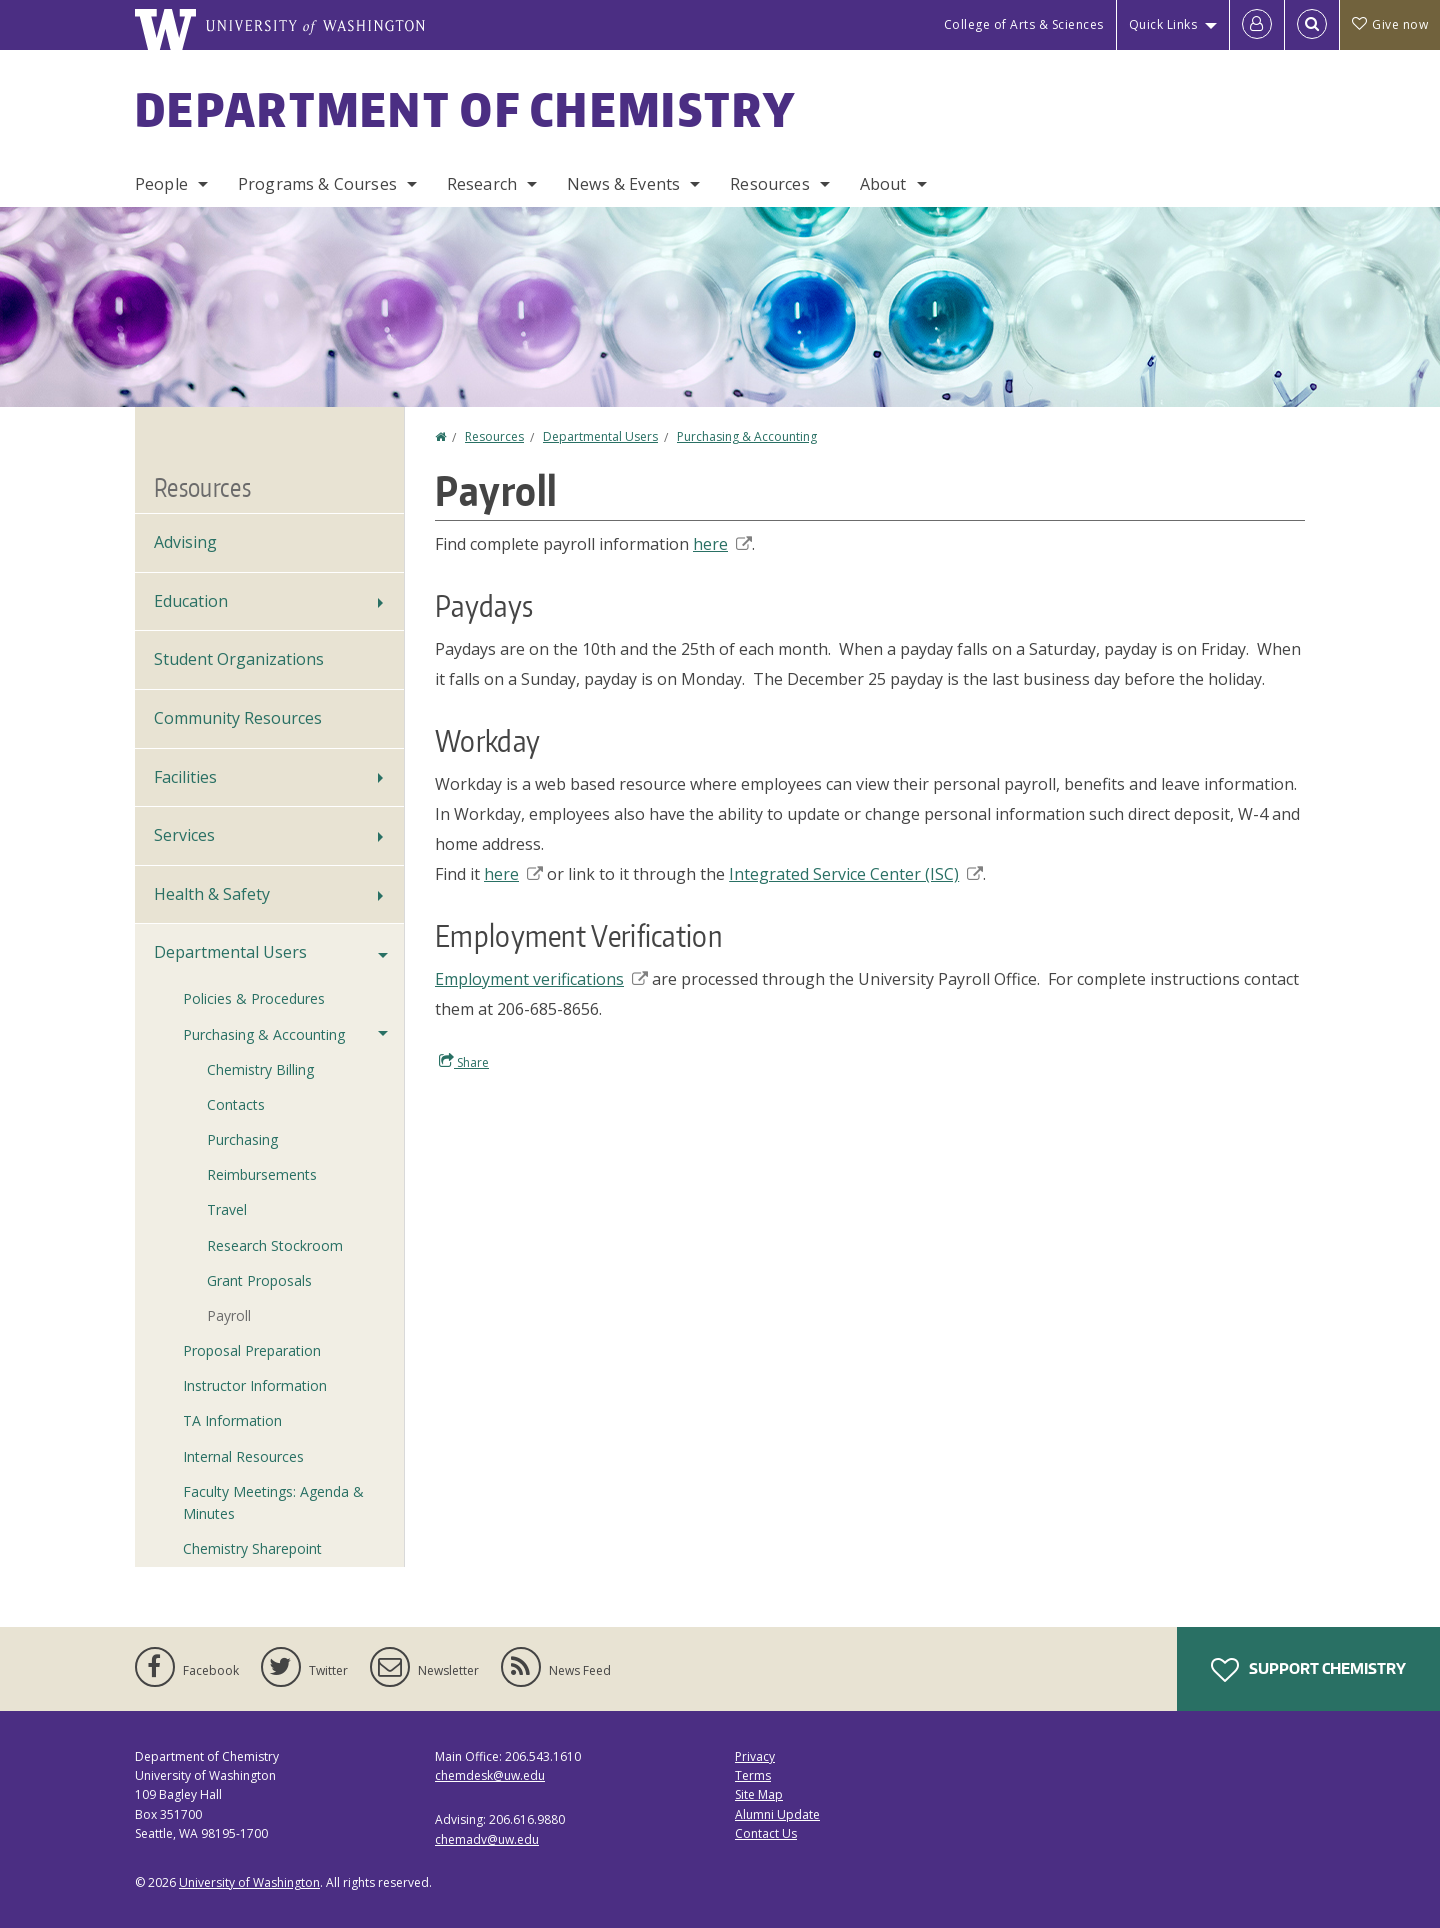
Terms (753, 1775)
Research (482, 184)
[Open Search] (1312, 25)
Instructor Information (255, 1385)
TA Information (232, 1420)
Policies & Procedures (254, 998)
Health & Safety (212, 894)
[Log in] (1257, 25)
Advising (185, 542)
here (722, 544)
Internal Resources (243, 1456)
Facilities (185, 777)
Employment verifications (541, 979)
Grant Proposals (259, 1280)
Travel (227, 1209)
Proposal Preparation (252, 1350)
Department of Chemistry (465, 109)
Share (464, 1062)
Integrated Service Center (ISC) (856, 874)
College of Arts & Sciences (1024, 24)
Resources (769, 184)
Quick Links (1163, 24)
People (161, 184)
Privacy (755, 1756)
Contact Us (766, 1833)
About (883, 184)
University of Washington (249, 1882)
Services (184, 835)
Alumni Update (777, 1814)
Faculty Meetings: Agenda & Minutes (273, 1502)
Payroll (229, 1315)
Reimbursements (262, 1174)
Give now (1390, 24)
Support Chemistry (1308, 1670)
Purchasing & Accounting (747, 436)
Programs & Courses (317, 184)
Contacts (236, 1104)
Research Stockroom (275, 1245)
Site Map (759, 1794)
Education (191, 601)
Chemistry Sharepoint (252, 1548)
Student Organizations (239, 659)
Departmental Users (600, 436)
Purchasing (242, 1139)
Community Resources (238, 718)
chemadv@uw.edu (487, 1839)
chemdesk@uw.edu (490, 1775)
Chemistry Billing (260, 1069)
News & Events (623, 184)
